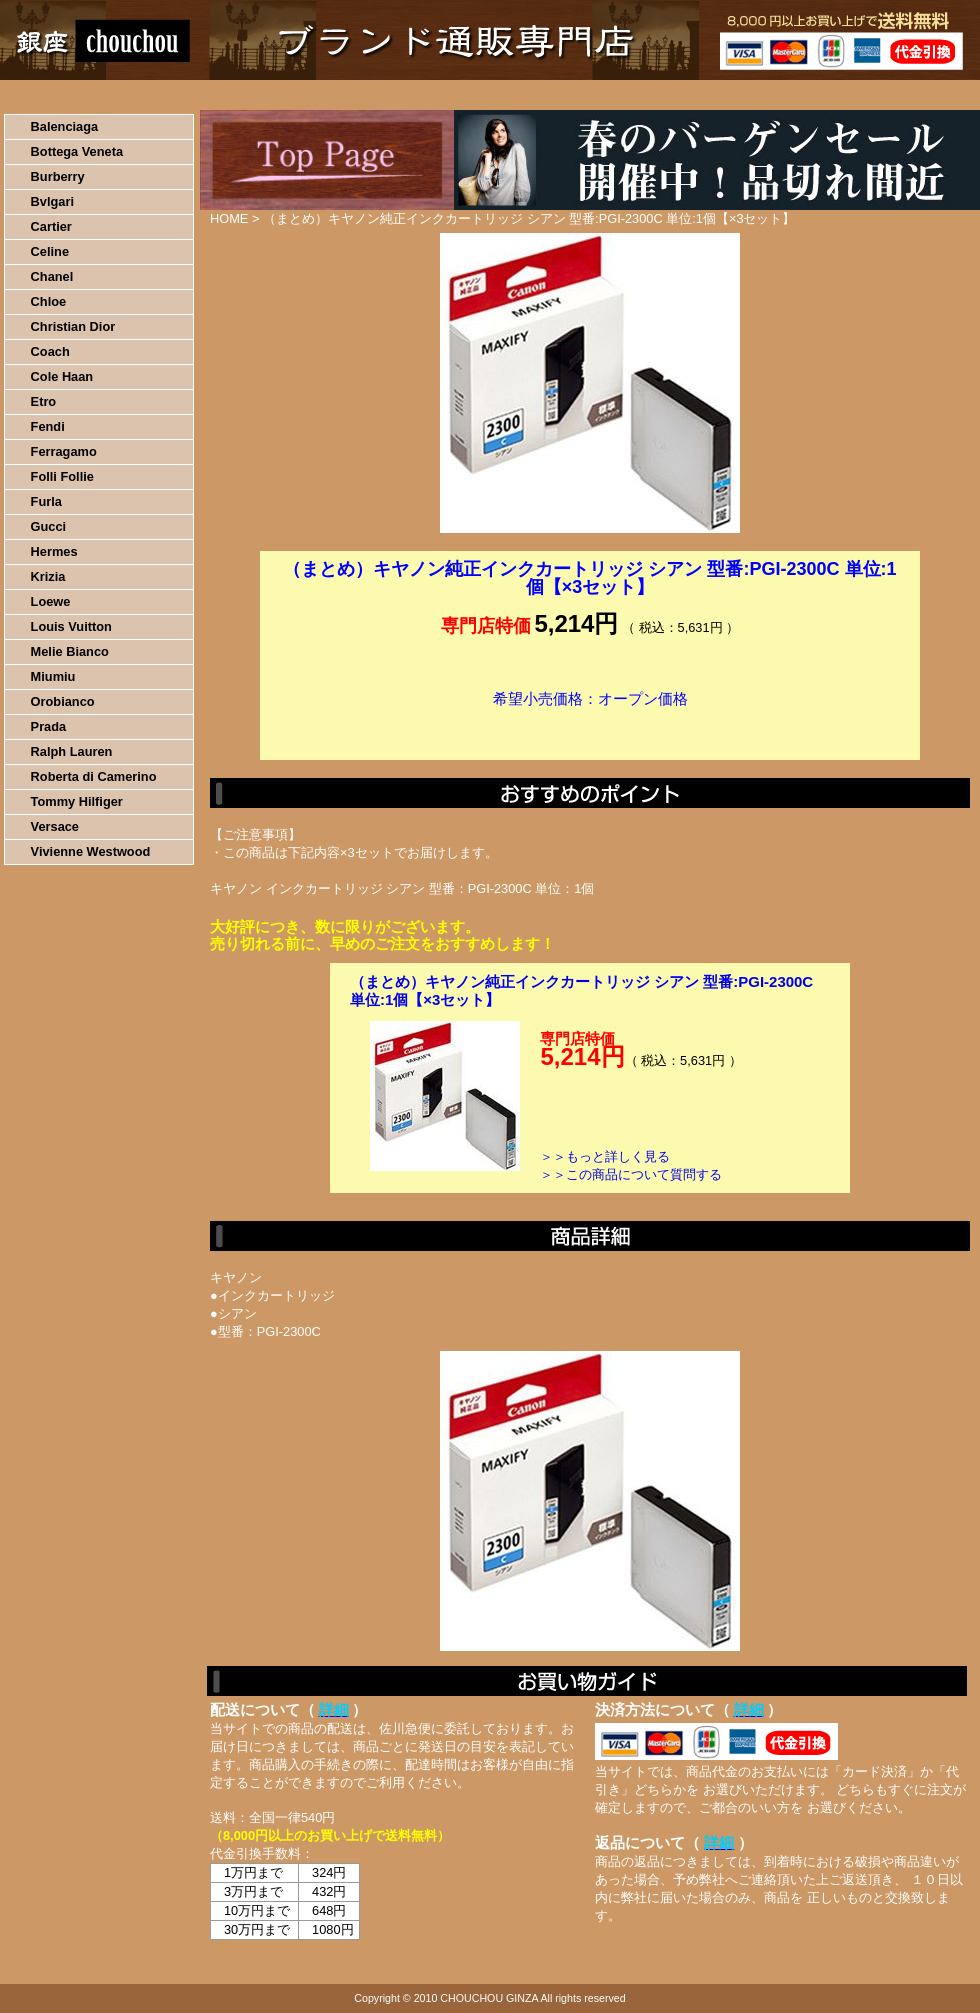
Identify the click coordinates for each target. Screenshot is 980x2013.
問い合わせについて (740, 95)
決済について (346, 95)
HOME (88, 95)
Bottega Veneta (77, 151)
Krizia (48, 576)
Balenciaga (65, 126)
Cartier (51, 226)
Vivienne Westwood (91, 851)
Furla (46, 501)
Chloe (49, 301)
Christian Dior (73, 326)
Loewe (51, 601)
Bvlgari (52, 201)
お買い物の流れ (208, 95)
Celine (50, 251)
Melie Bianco (70, 651)
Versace (55, 826)
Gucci (49, 526)
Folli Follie (62, 476)
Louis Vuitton (71, 626)
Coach (50, 351)
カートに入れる (590, 729)
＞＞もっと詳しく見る (605, 1156)
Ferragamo (64, 451)
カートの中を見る (875, 95)
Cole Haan (62, 376)
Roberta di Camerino (94, 776)
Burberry (58, 176)
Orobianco (63, 701)
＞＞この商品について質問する (631, 1174)
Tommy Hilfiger (77, 801)
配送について (477, 95)
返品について (608, 95)
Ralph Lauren (72, 751)
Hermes (54, 551)
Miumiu (53, 676)
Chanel (52, 276)
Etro (44, 401)
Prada (49, 726)
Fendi (48, 426)
